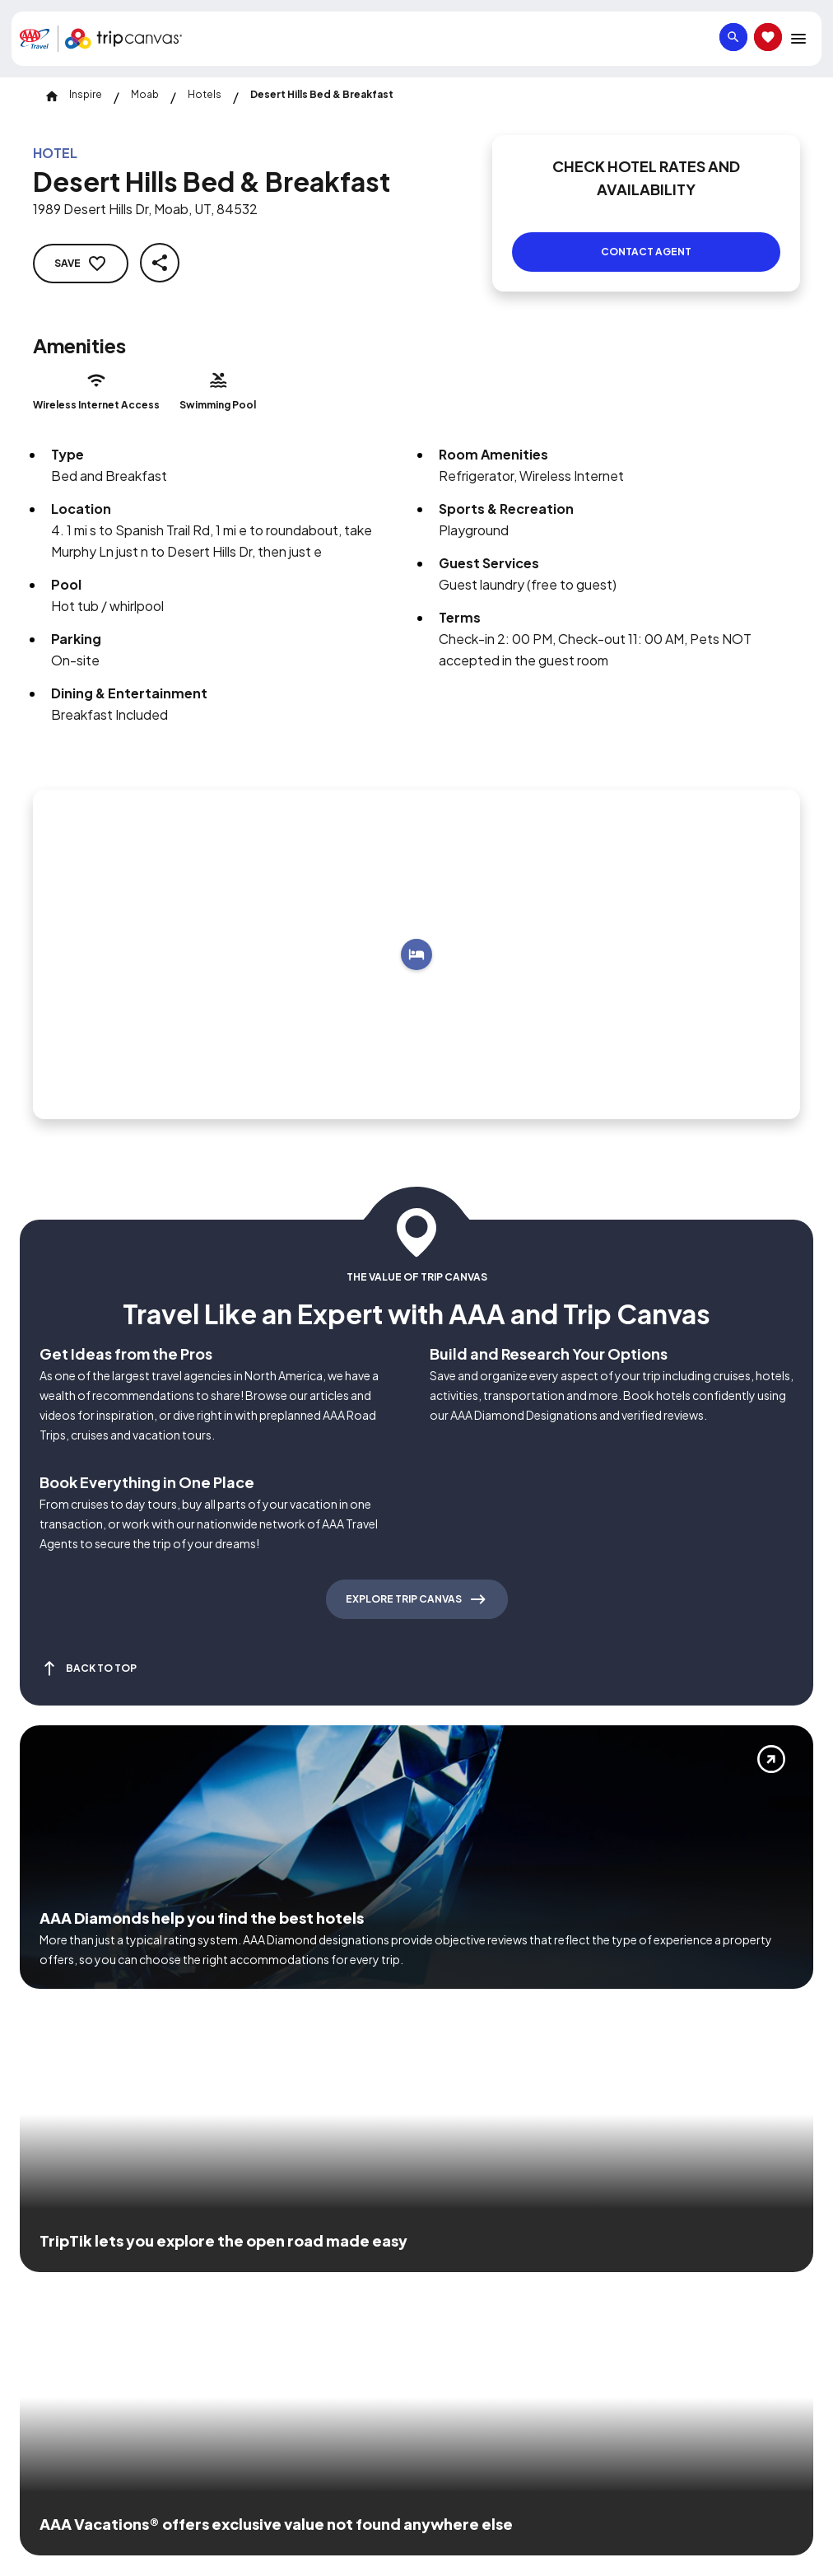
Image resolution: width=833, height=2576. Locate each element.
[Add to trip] (416, 934)
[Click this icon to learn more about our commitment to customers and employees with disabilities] (44, 2257)
